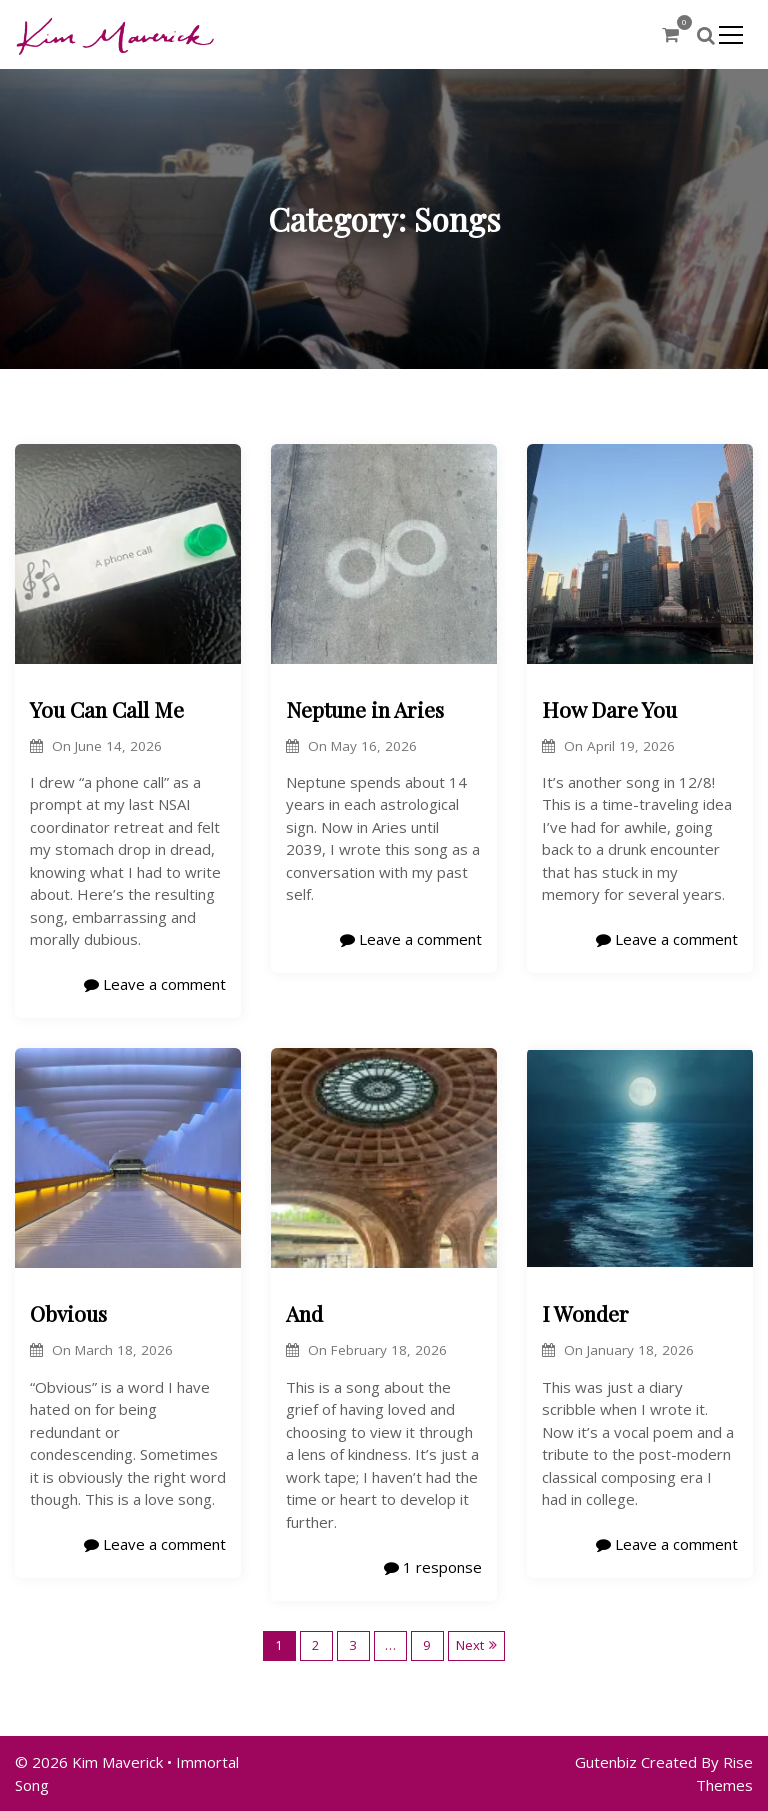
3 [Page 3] (353, 1645)
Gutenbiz (608, 1762)
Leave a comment (155, 984)
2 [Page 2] (316, 1645)
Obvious (68, 1313)
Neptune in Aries (365, 709)
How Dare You (609, 709)
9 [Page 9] (427, 1645)
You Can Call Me (107, 709)
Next (470, 1645)
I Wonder (585, 1313)
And (304, 1313)
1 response (433, 1567)
